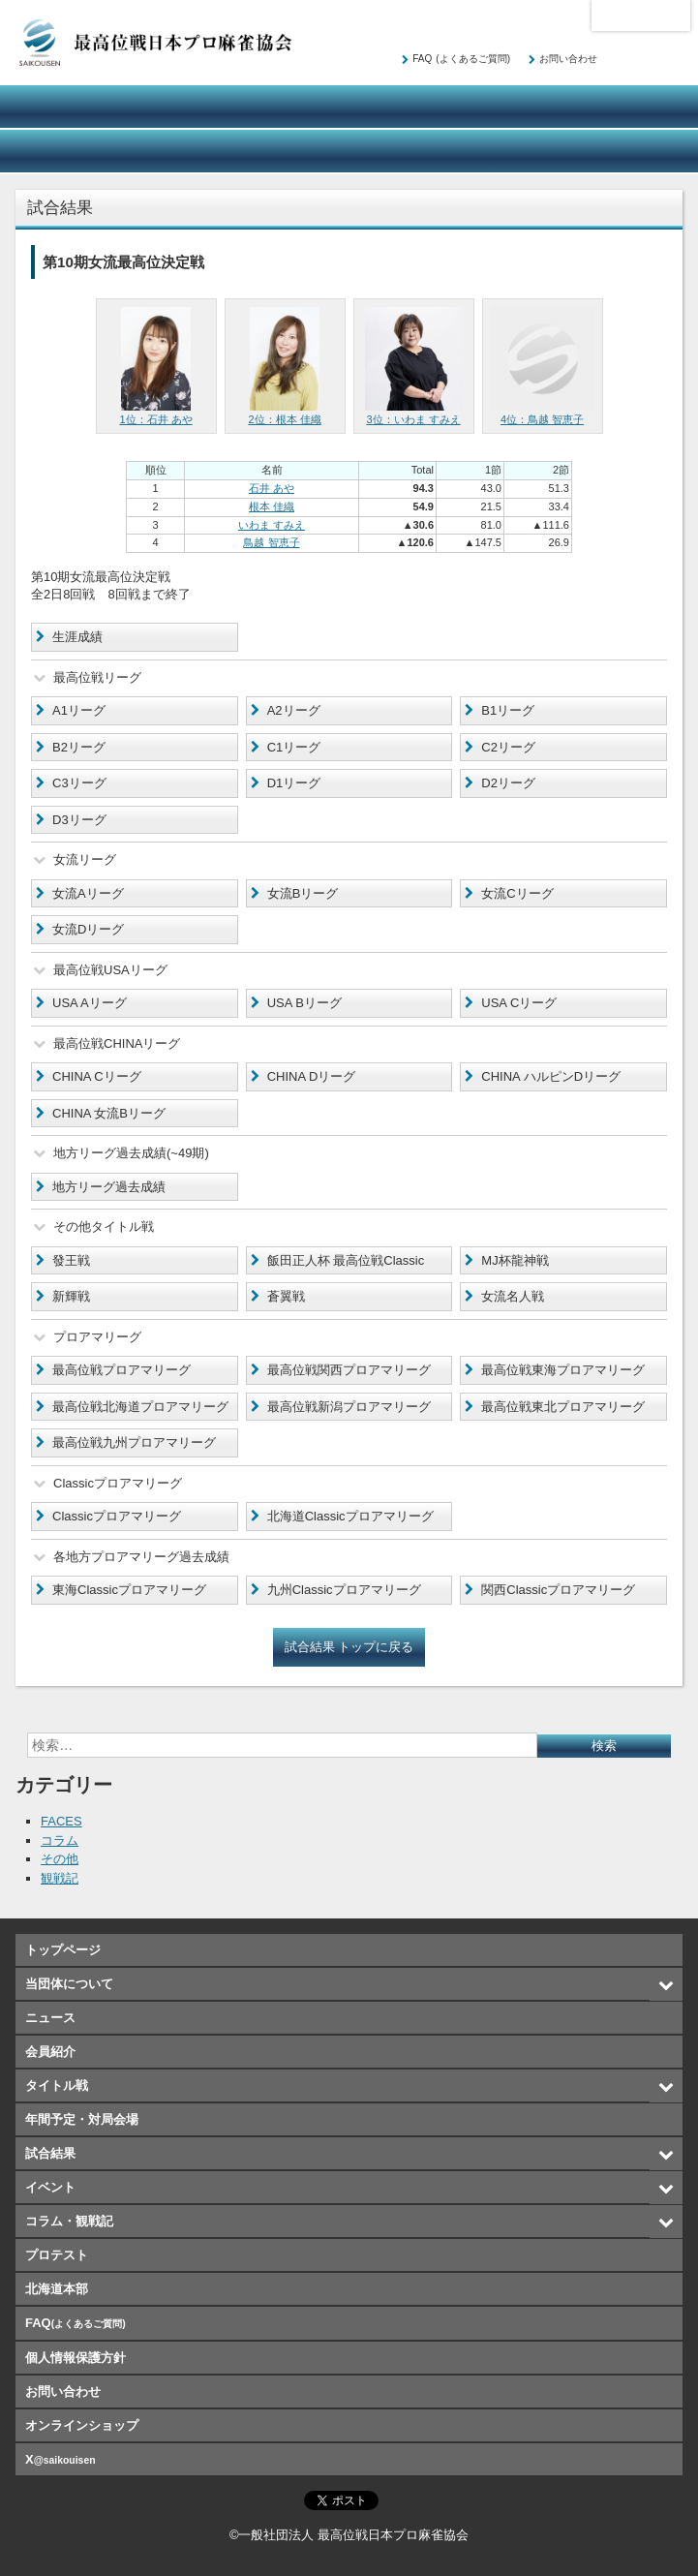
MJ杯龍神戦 (514, 1260)
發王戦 (71, 1260)
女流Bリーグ (303, 893)
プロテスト (489, 151)
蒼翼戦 (286, 1296)
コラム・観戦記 (348, 151)
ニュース (209, 106)
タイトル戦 (489, 106)
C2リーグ (508, 747)
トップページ (63, 1950)
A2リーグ (293, 710)
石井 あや (271, 488)
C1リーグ (294, 747)
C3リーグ (79, 783)
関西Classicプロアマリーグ (558, 1589)
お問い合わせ (568, 58)
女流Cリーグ (517, 893)
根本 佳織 (271, 506)
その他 (59, 1859)
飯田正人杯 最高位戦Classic (346, 1260)
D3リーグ (79, 820)
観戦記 (59, 1878)
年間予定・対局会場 (628, 106)
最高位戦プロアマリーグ (121, 1370)
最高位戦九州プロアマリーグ (134, 1442)
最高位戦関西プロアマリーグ (349, 1370)
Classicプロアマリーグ (116, 1516)
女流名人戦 (512, 1296)
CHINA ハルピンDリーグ (551, 1076)
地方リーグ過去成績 (109, 1187)
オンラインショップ (628, 151)
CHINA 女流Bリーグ (109, 1113)
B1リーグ (507, 710)
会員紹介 (348, 106)
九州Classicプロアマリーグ (344, 1589)
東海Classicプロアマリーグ (129, 1589)
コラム (59, 1840)
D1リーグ (294, 783)
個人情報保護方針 (75, 2357)
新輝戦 (71, 1296)
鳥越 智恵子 (271, 542)
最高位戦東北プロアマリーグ (563, 1406)
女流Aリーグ (88, 893)
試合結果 (69, 151)
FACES (61, 1821)
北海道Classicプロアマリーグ (350, 1516)
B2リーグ (79, 747)
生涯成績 (77, 636)
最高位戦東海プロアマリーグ (563, 1370)
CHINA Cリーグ (96, 1076)
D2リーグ (508, 783)
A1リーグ (79, 710)
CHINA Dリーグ (311, 1076)
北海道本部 (641, 15)
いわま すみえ (271, 525)
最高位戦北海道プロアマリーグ (140, 1406)
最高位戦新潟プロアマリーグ (349, 1406)
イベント (209, 151)
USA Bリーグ (304, 1003)
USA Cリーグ (519, 1003)
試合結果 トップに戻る (349, 1647)
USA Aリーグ (89, 1003)
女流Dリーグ (88, 929)
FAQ (461, 58)
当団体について (69, 106)
